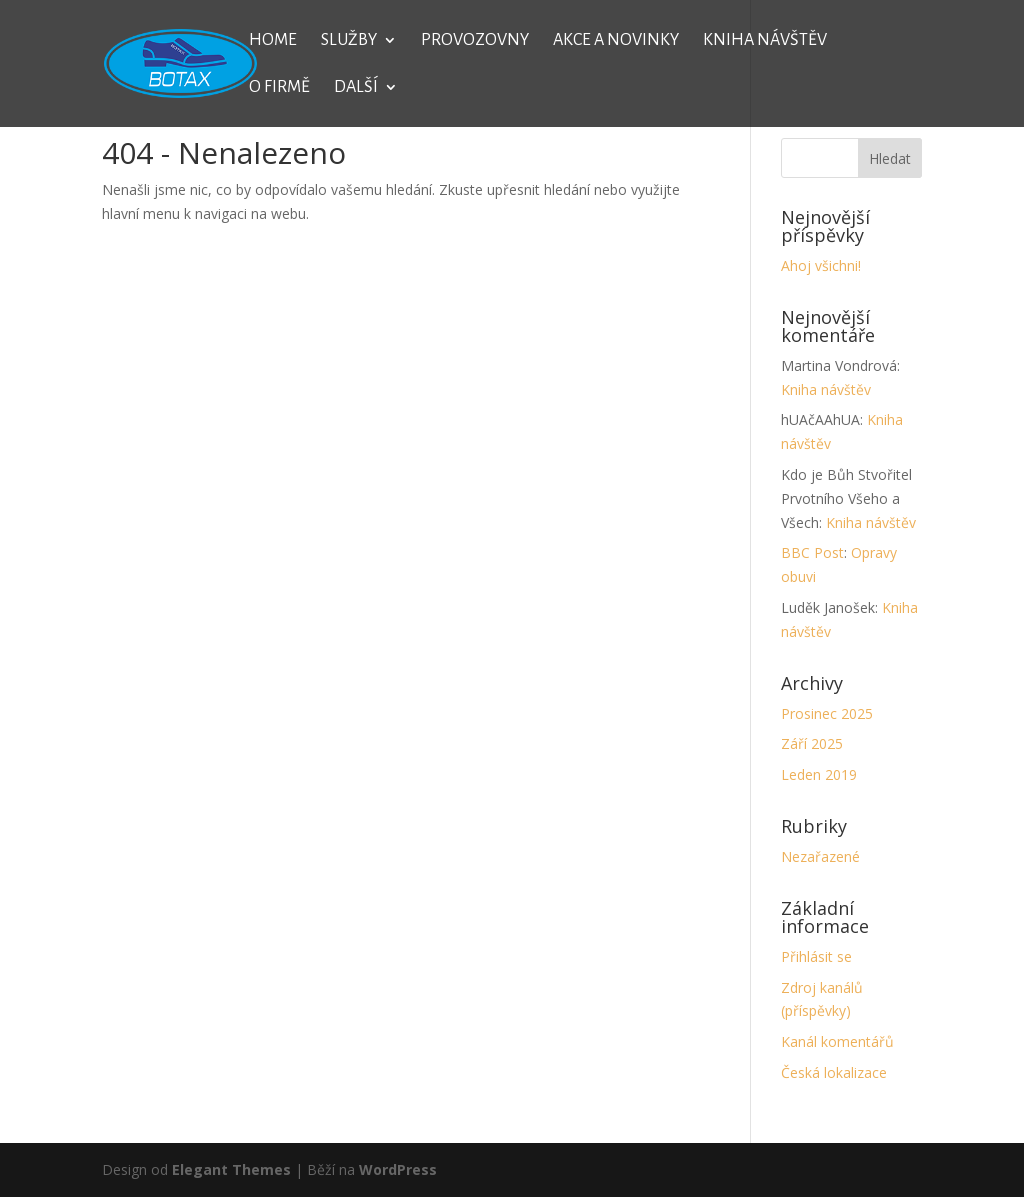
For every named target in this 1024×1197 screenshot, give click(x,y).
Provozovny (475, 41)
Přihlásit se (816, 956)
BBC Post (812, 552)
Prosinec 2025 (827, 713)
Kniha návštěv (765, 41)
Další (356, 88)
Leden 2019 (819, 774)
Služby (349, 41)
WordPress (398, 1169)
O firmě (279, 88)
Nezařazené (820, 856)
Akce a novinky (616, 41)
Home (273, 41)
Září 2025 (812, 743)
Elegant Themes (231, 1169)
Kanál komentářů (837, 1041)
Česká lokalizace (834, 1072)
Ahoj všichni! (821, 265)
